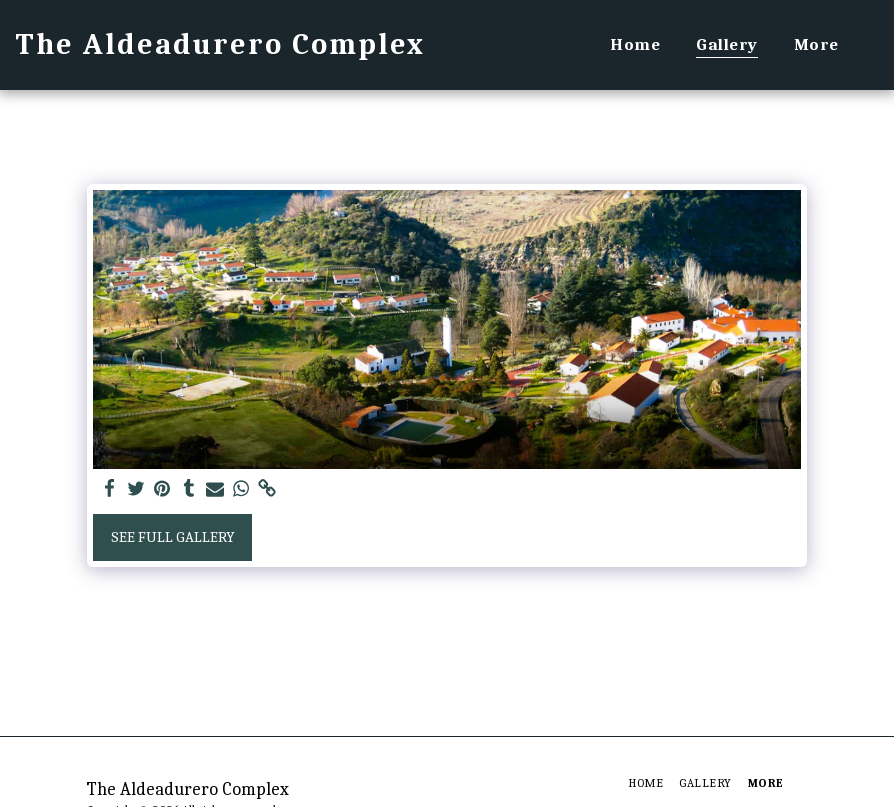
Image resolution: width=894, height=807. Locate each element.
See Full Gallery (173, 537)
